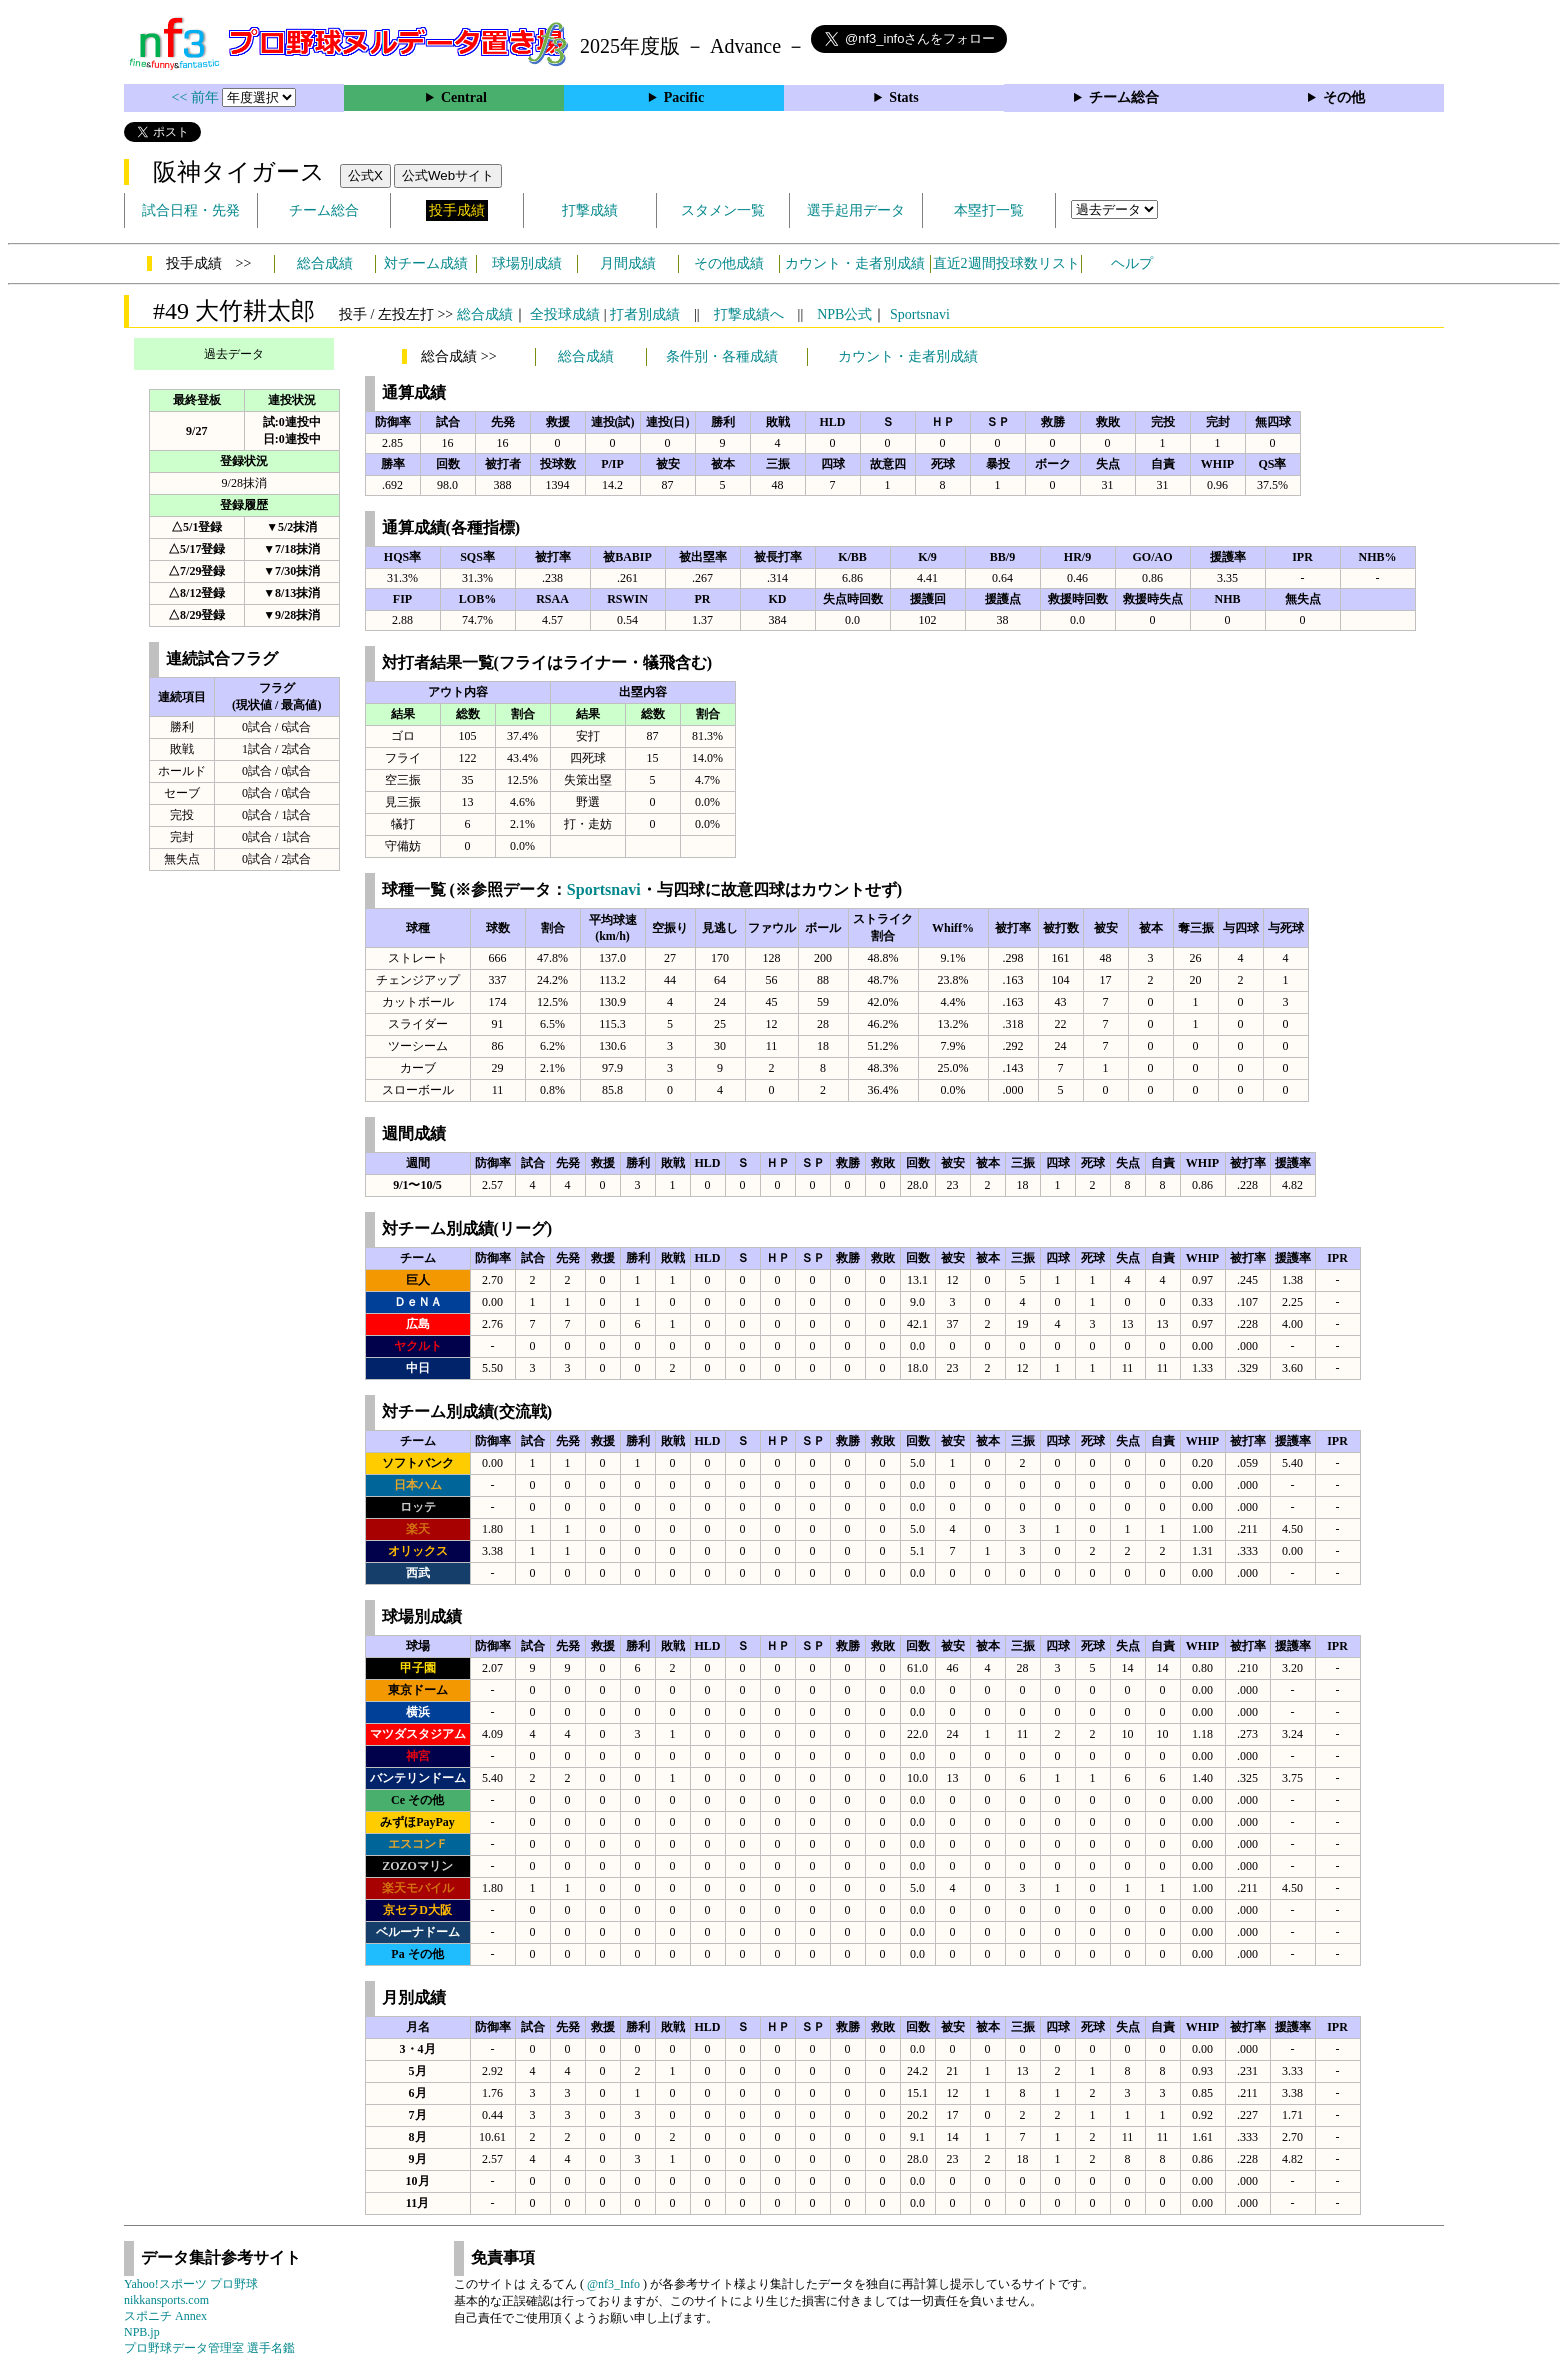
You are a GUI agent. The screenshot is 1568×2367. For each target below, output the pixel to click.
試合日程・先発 (191, 210)
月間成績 (628, 263)
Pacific (684, 97)
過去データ (234, 354)
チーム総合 (1124, 97)
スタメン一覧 (723, 210)
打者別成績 (645, 314)
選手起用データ (856, 210)
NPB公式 (844, 314)
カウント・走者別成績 (855, 263)
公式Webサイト (448, 175)
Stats (904, 97)
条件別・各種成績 (722, 356)
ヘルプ (1132, 263)
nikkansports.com (166, 2300)
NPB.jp (142, 2332)
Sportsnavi (920, 314)
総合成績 (325, 263)
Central (464, 97)
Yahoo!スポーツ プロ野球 (191, 2284)
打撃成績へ (749, 314)
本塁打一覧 (989, 210)
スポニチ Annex (165, 2316)
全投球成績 (565, 314)
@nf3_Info (613, 2284)
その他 (1344, 97)
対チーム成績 (426, 263)
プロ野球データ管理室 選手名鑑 (209, 2348)
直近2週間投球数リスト (1006, 263)
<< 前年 (197, 97)
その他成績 (729, 263)
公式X (365, 175)
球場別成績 (527, 263)
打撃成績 (590, 210)
